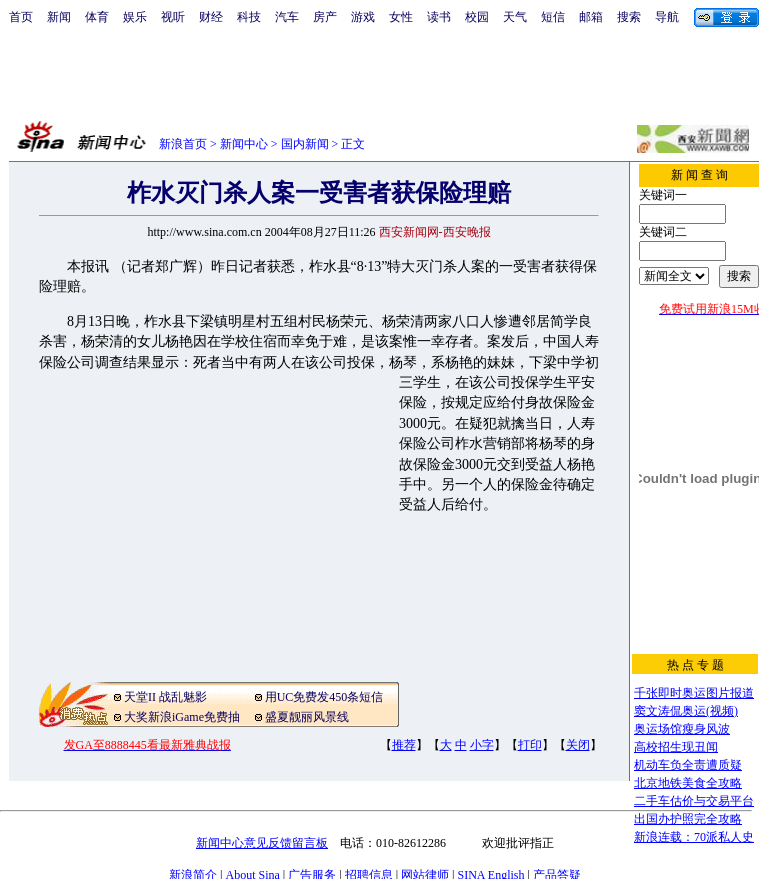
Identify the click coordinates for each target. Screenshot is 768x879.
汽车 (287, 17)
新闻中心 (244, 144)
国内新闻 (305, 144)
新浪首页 (183, 144)
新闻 (59, 17)
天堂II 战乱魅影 (165, 697)
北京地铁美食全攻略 (688, 783)
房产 (325, 17)
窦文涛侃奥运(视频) (686, 711)
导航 (667, 17)
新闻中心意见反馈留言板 (262, 843)
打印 (530, 745)
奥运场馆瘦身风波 (682, 729)
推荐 (404, 745)
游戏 (363, 17)
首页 (21, 17)
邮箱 (591, 17)
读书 (439, 17)
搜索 (629, 17)
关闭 (578, 745)
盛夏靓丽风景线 (307, 717)
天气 (515, 17)
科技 (249, 17)
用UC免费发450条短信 (324, 697)
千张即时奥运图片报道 (694, 693)
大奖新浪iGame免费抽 (182, 717)
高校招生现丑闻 (676, 747)
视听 (173, 17)
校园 (477, 17)
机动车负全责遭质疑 (688, 765)
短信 (553, 17)
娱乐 (135, 17)
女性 (401, 17)
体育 (97, 17)
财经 (211, 17)
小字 (482, 745)
